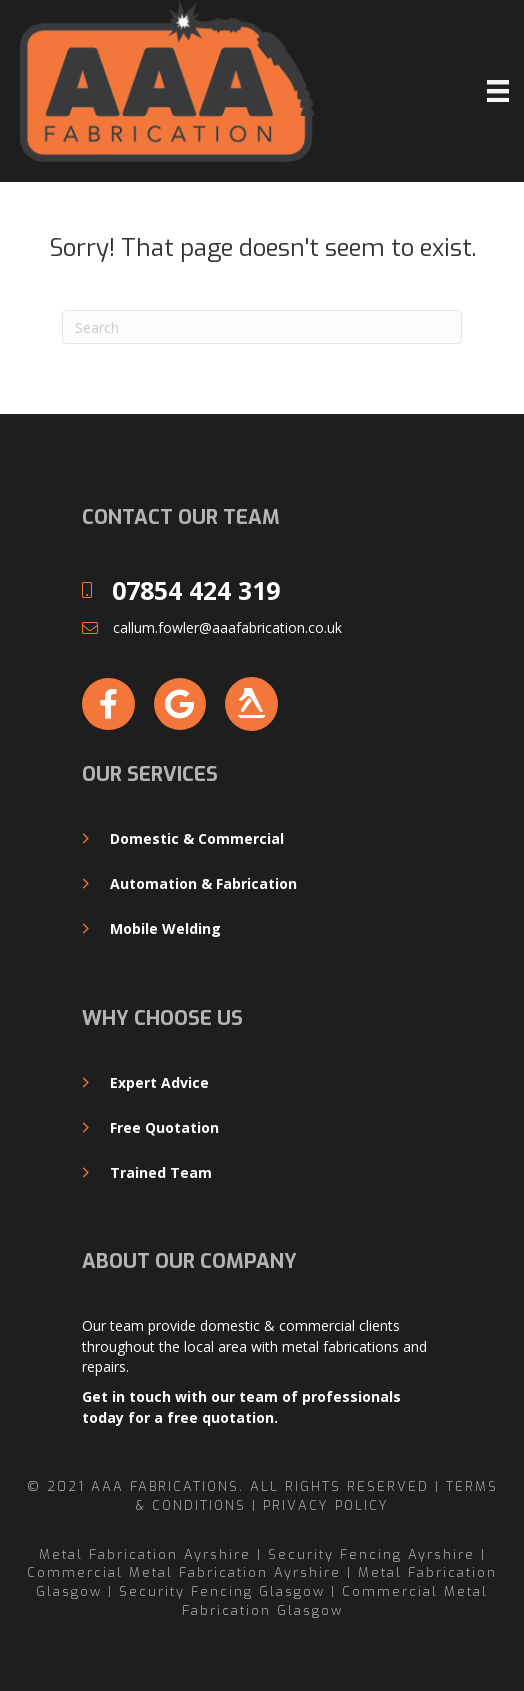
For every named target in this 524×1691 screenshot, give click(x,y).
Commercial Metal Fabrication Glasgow (335, 1601)
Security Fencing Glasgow (222, 1591)
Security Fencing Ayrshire (371, 1554)
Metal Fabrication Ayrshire (145, 1554)
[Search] (262, 327)
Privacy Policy (326, 1505)
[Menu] (498, 91)
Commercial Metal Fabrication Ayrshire (184, 1572)
